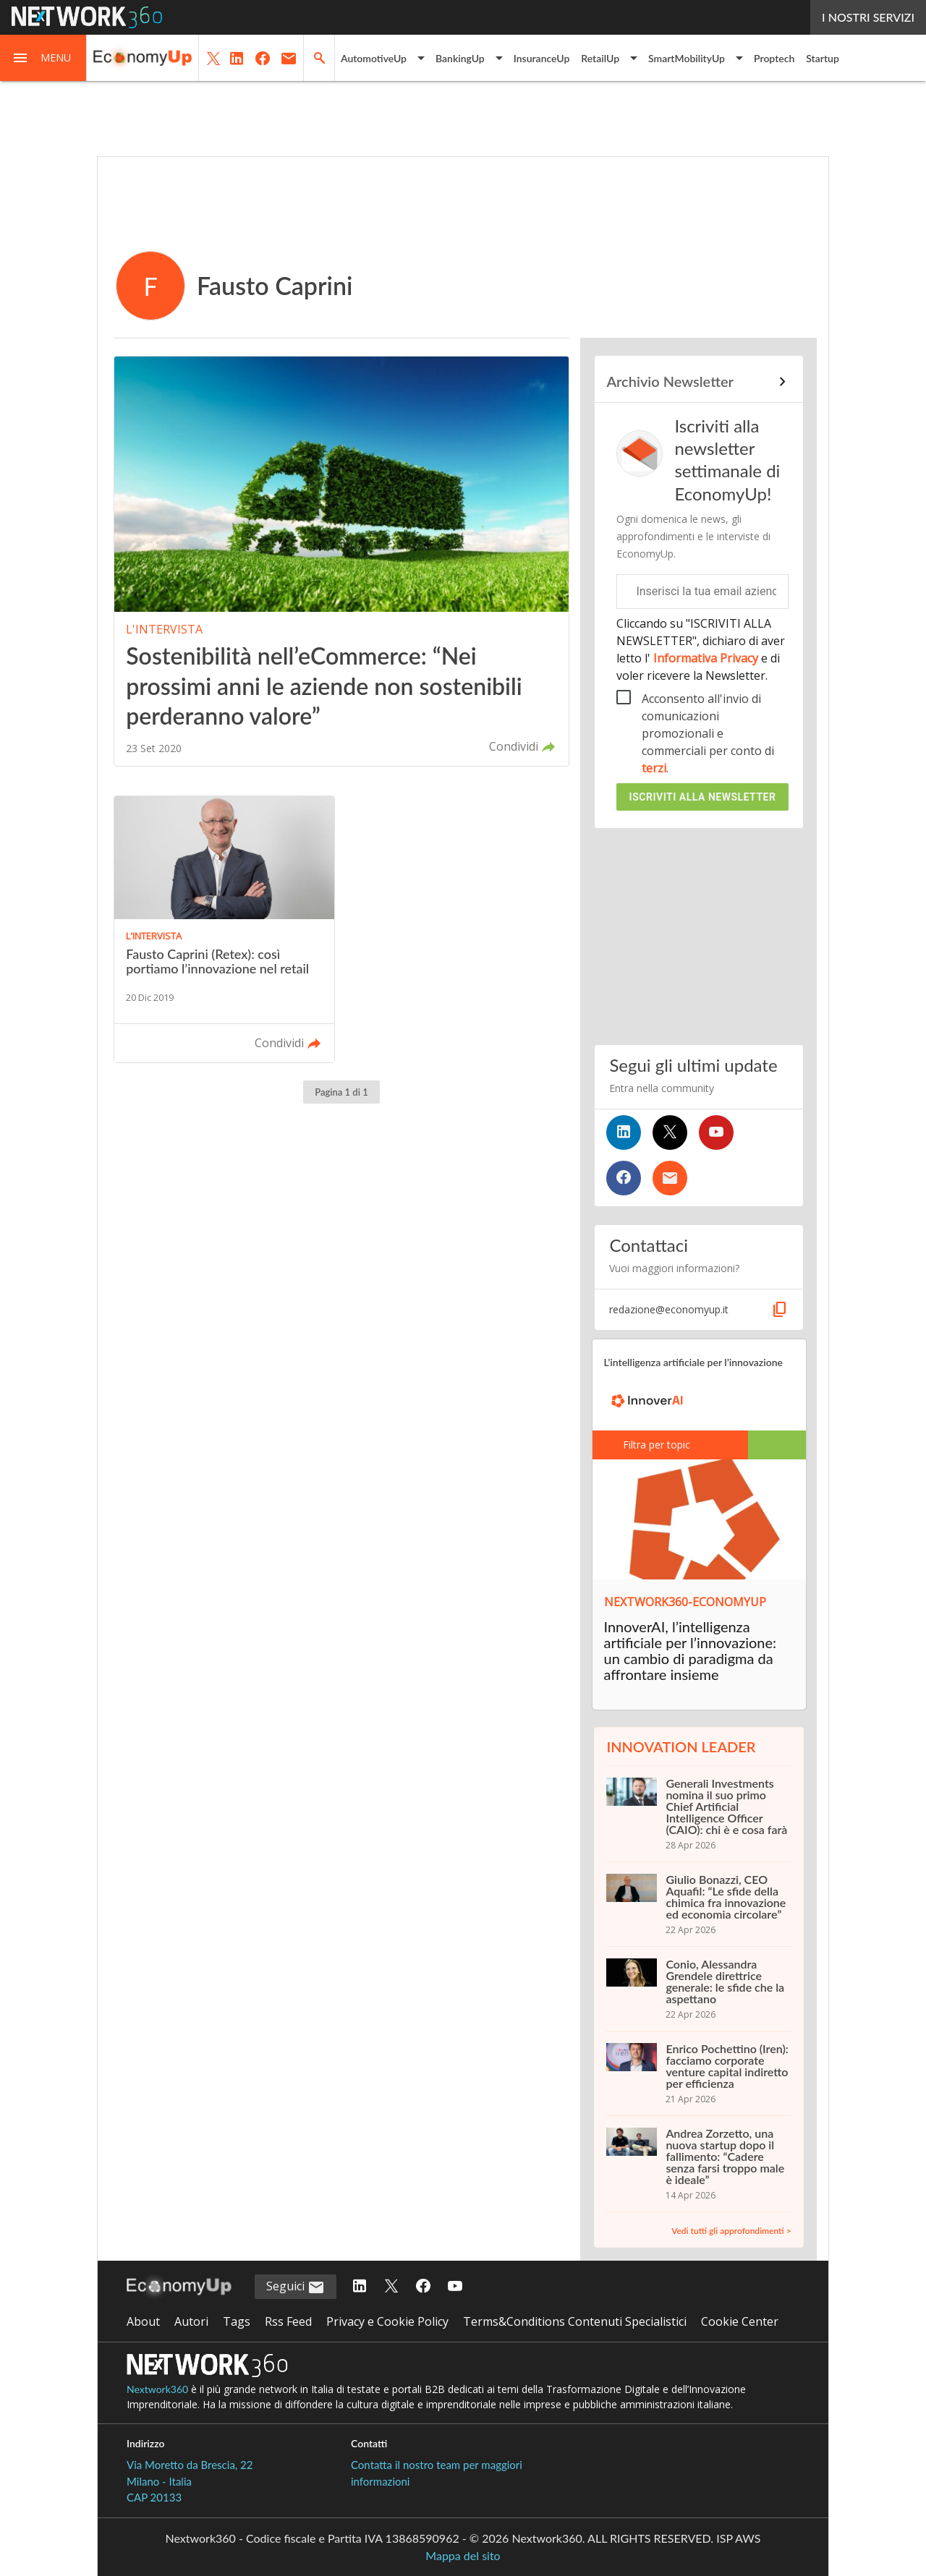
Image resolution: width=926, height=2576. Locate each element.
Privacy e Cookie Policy (387, 2321)
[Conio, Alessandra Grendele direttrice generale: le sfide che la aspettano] (698, 1988)
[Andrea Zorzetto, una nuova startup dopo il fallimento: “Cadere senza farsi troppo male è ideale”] (698, 2164)
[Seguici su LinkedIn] (623, 1132)
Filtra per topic (648, 1445)
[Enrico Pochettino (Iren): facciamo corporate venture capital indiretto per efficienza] (698, 2073)
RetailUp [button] (600, 58)
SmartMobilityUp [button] (686, 58)
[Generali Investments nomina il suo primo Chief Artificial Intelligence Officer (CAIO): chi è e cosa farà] (698, 1814)
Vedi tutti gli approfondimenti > (731, 2230)
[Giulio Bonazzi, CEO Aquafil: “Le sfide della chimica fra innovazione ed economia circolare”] (698, 1904)
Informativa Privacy (705, 658)
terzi (654, 768)
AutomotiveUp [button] (374, 58)
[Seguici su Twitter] (670, 1132)
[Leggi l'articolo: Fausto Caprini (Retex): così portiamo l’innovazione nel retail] (224, 929)
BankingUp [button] (460, 58)
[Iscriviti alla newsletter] (670, 1178)
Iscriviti (702, 797)
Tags (236, 2321)
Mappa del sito (462, 2555)
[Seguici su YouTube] (716, 1132)
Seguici (295, 2287)
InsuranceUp (542, 58)
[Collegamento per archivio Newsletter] (698, 382)
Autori (191, 2321)
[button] (43, 58)
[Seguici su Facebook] (623, 1178)
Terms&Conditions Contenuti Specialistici (575, 2321)
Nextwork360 (157, 2389)
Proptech (774, 58)
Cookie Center (739, 2321)
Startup (822, 58)
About (143, 2321)
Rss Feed (288, 2321)
